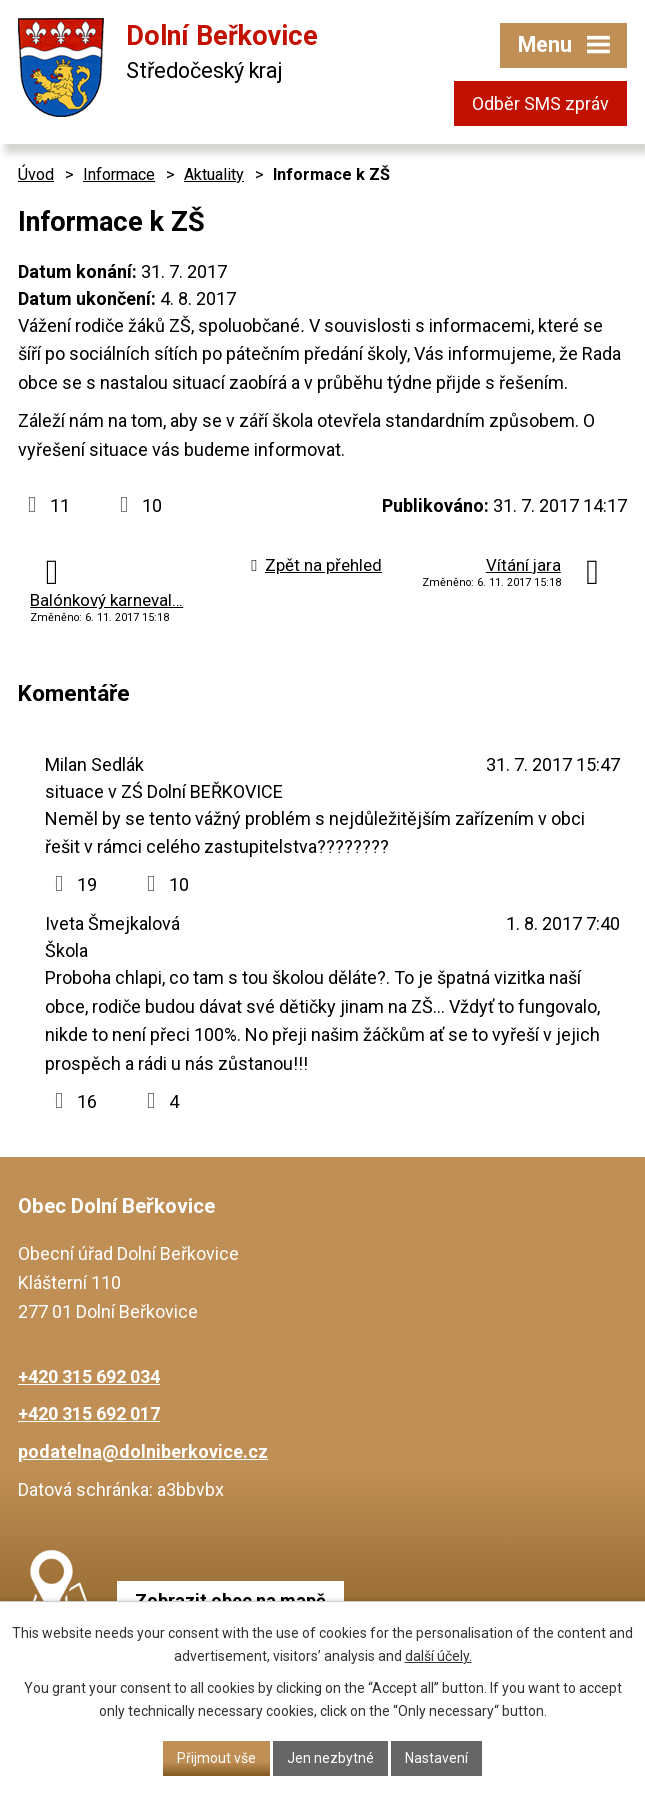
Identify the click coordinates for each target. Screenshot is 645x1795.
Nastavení (436, 1758)
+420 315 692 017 (89, 1413)
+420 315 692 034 (89, 1376)
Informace (119, 174)
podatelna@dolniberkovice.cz (143, 1451)
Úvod (36, 174)
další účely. (438, 1656)
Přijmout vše (216, 1758)
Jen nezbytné (330, 1758)
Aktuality (214, 174)
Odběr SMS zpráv (540, 103)
